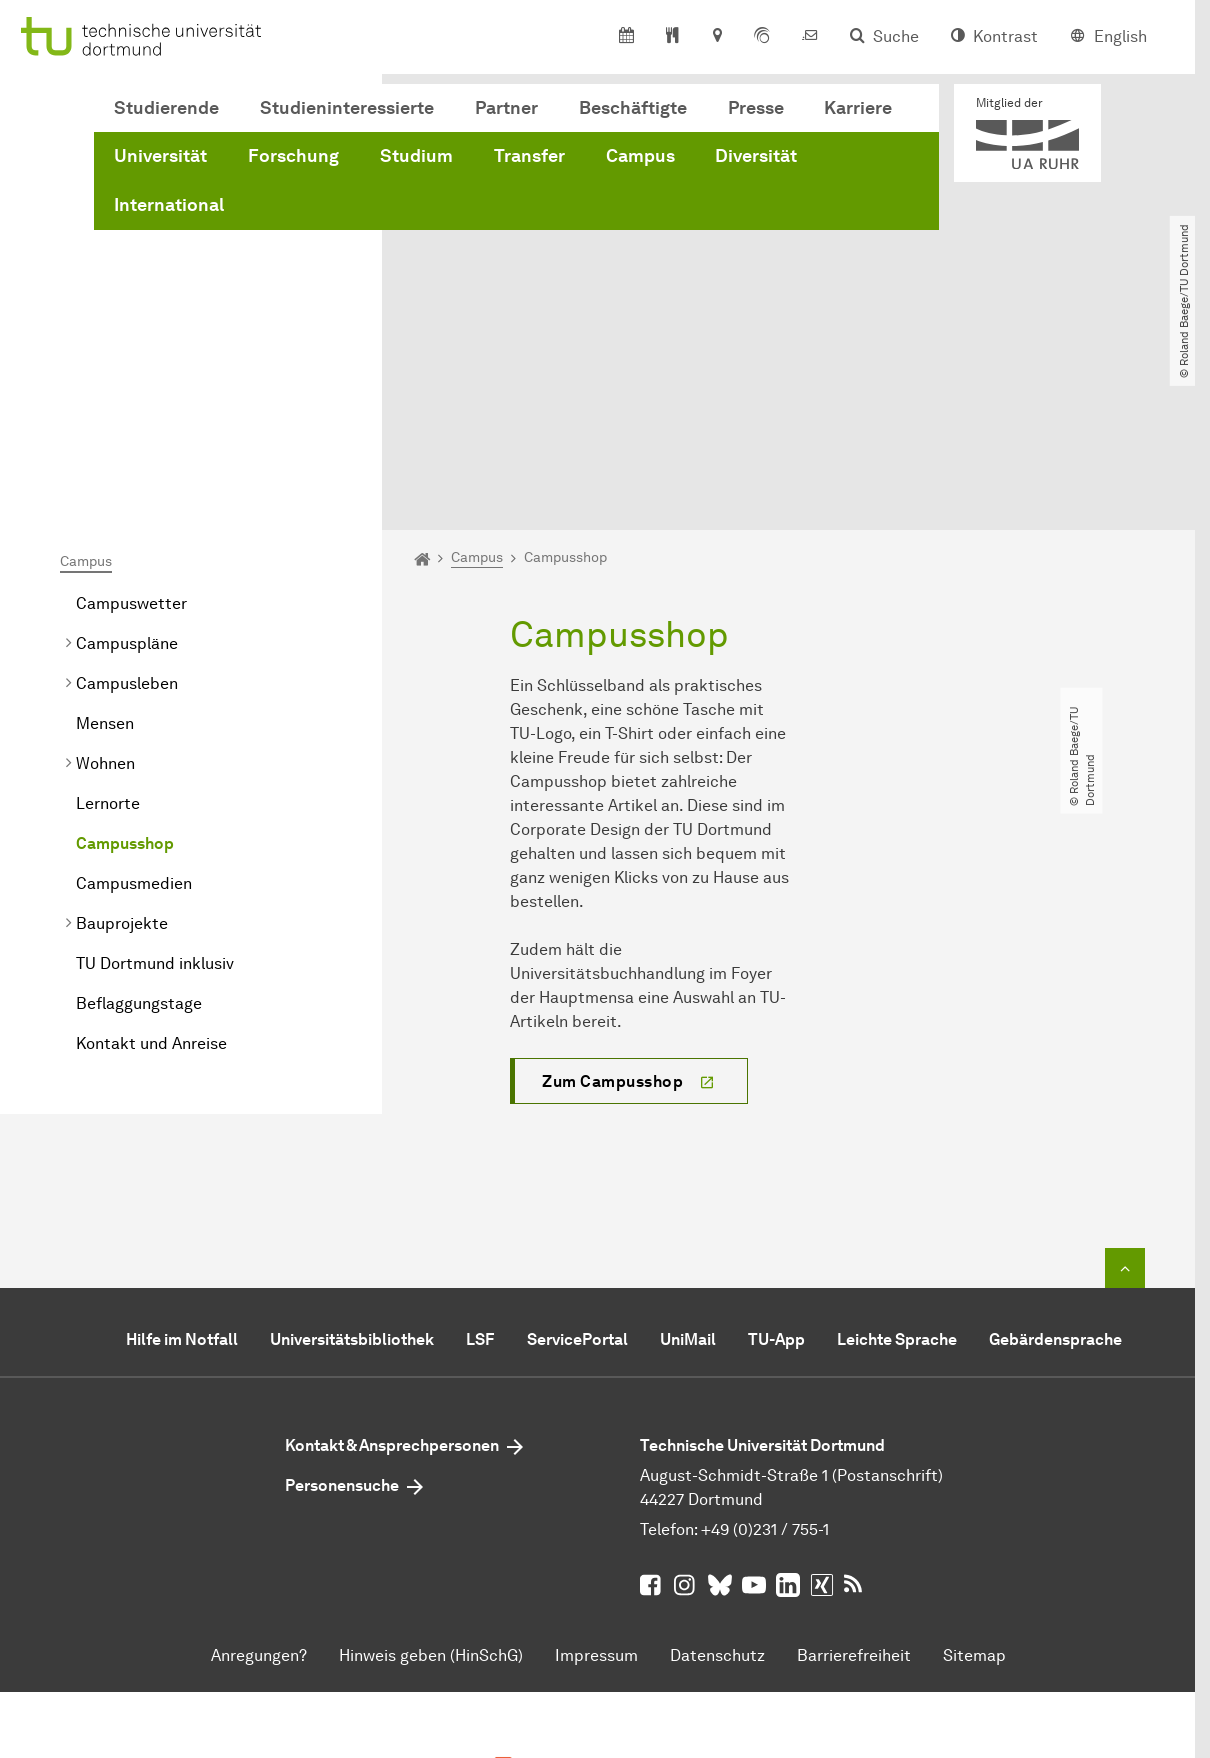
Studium (416, 156)
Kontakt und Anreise (151, 853)
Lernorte (108, 613)
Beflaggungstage (139, 813)
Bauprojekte (122, 733)
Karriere (858, 108)
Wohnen (105, 573)
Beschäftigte (633, 108)
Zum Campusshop (612, 890)
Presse (756, 108)
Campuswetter (131, 413)
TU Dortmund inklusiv (155, 773)
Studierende (166, 108)
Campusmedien (136, 693)
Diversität (756, 156)
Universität (160, 156)
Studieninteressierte (347, 108)
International (169, 205)
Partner (506, 108)
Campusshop (125, 653)
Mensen (105, 533)
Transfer (529, 156)
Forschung (293, 156)
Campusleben (127, 493)
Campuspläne (127, 453)
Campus (640, 156)
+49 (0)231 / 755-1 (765, 1338)
